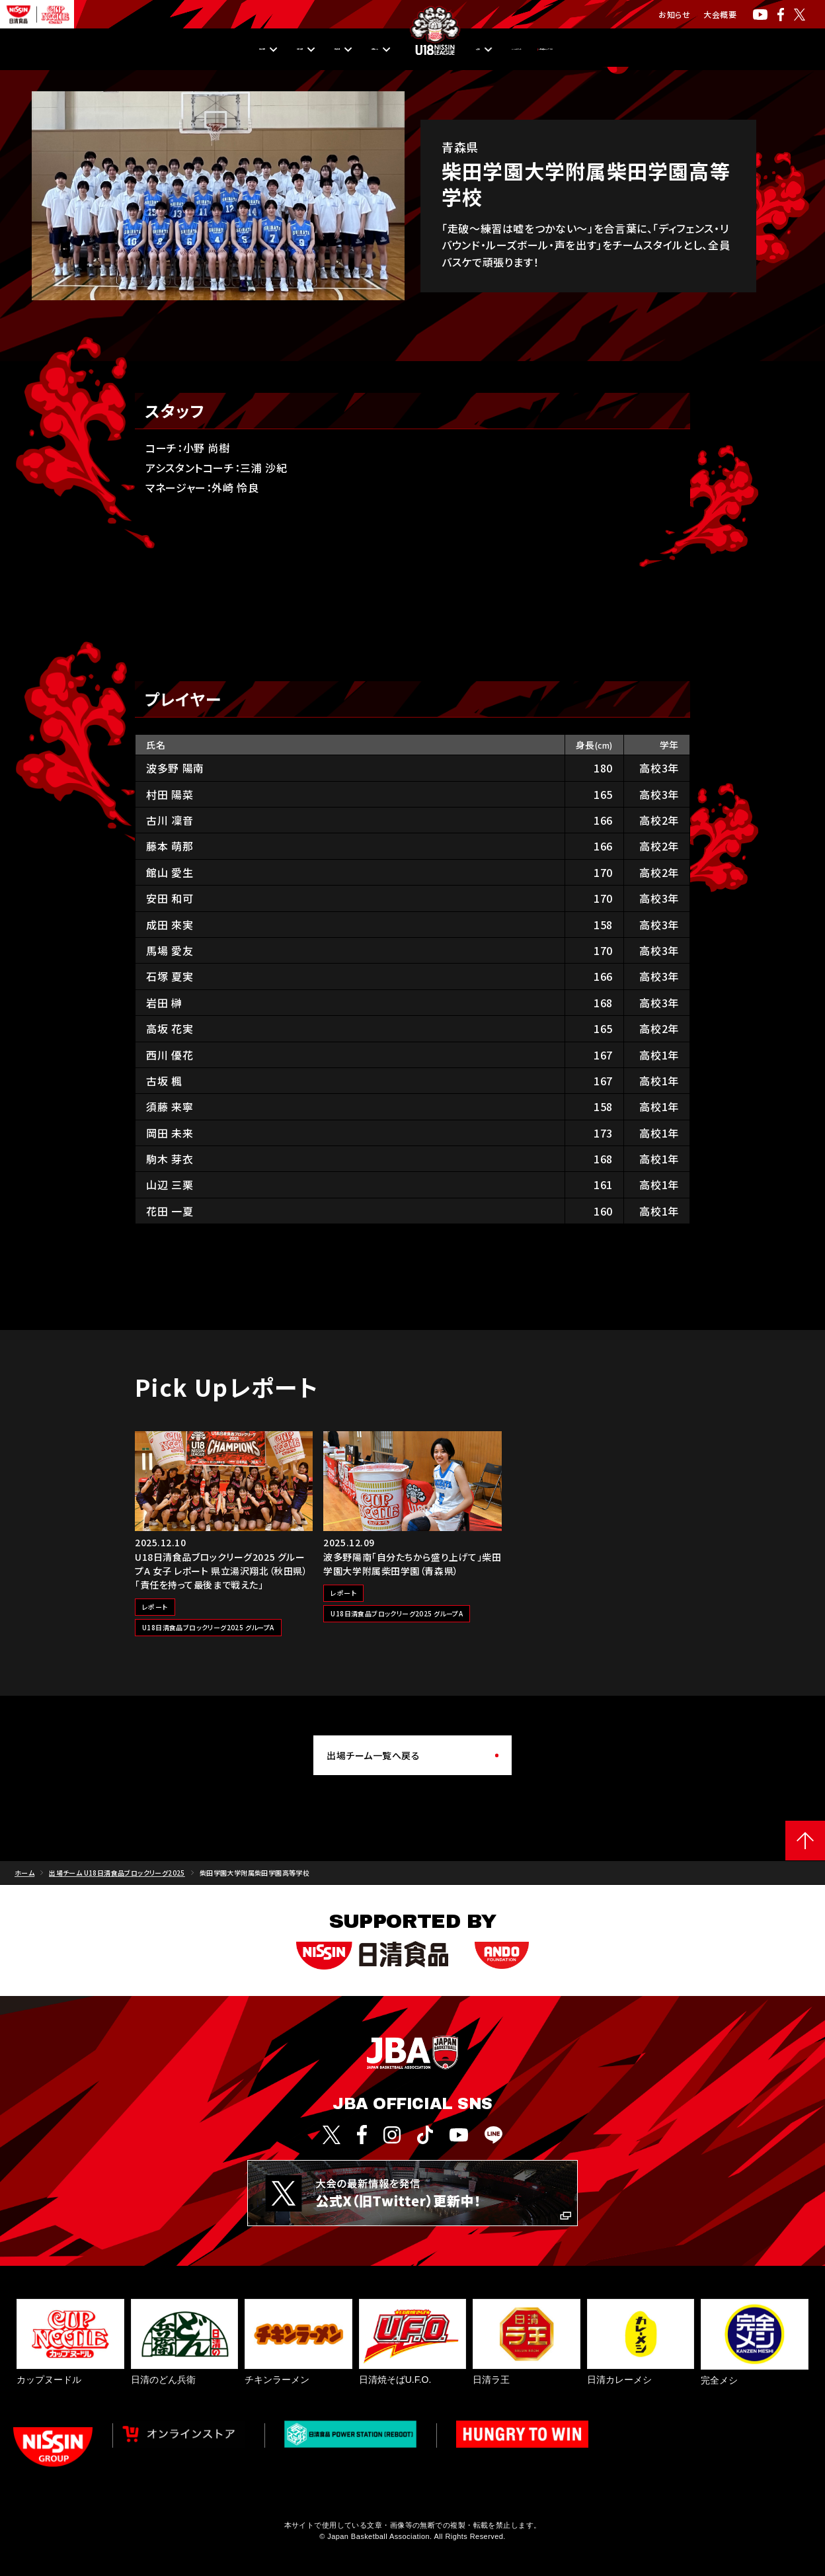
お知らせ (674, 14)
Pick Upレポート (561, 50)
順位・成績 (184, 50)
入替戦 (478, 50)
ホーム (24, 1873)
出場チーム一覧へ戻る (373, 1755)
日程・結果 (105, 50)
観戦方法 (261, 50)
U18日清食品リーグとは (679, 50)
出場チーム (339, 50)
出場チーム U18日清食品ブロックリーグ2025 (117, 1873)
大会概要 (719, 14)
